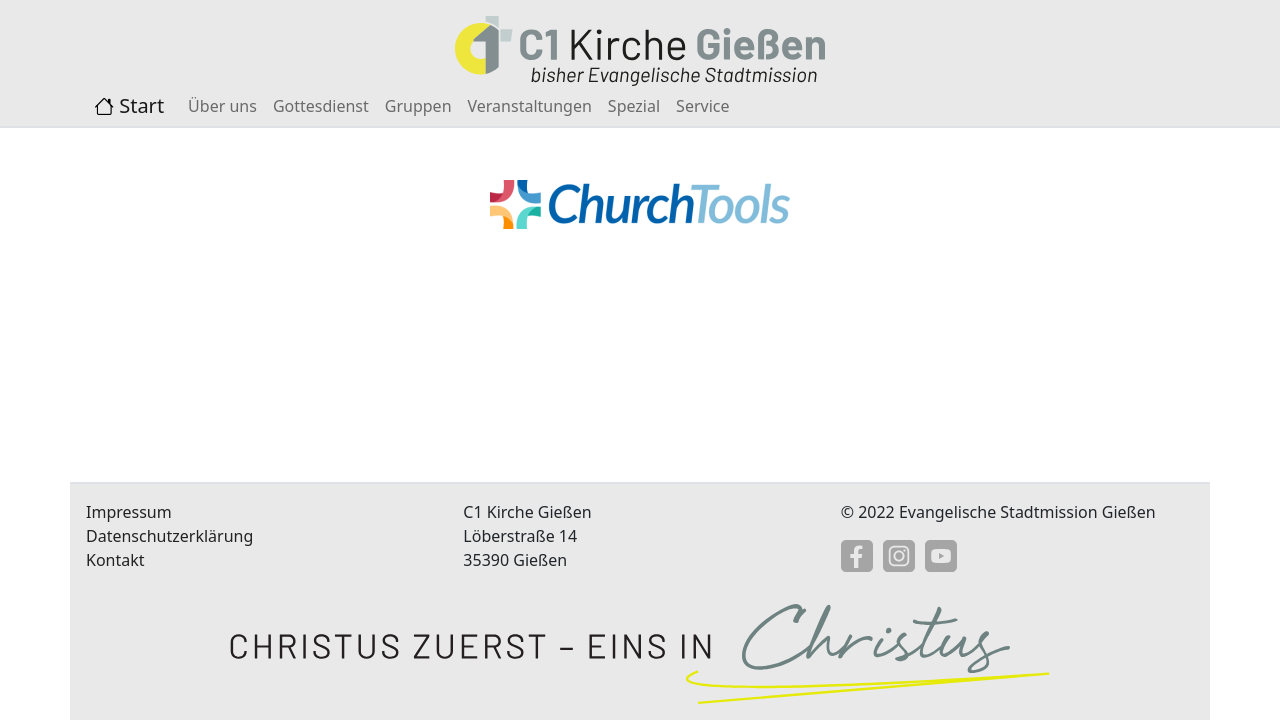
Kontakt (115, 560)
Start (129, 105)
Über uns (222, 106)
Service (702, 106)
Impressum (129, 512)
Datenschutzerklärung (169, 536)
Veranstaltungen (530, 106)
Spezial (634, 106)
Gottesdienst (321, 106)
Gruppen (418, 106)
